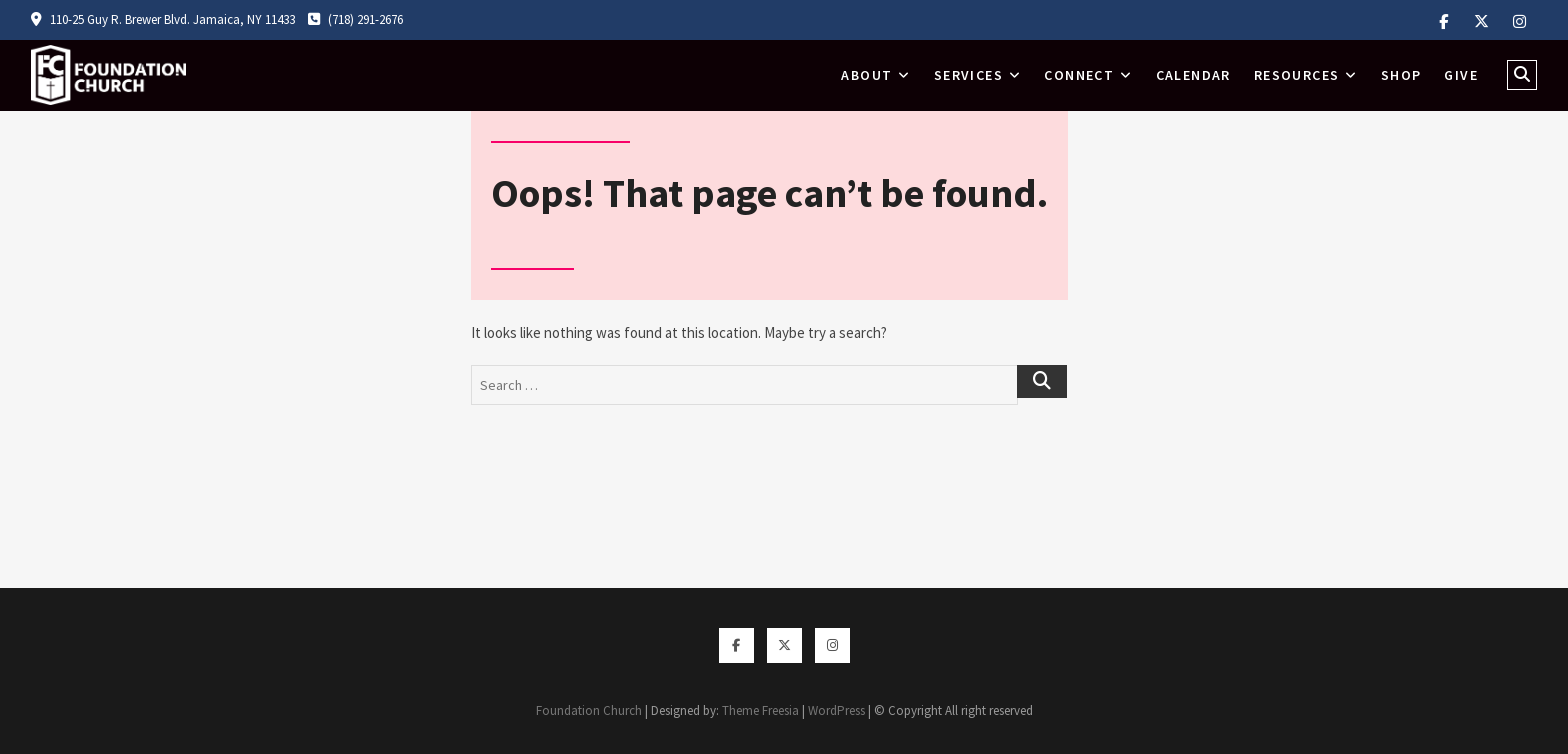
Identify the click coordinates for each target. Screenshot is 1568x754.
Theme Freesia (760, 710)
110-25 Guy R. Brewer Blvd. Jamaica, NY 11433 (163, 19)
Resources (1297, 75)
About (866, 75)
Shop (1401, 75)
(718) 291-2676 (355, 19)
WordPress (836, 710)
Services (968, 75)
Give (1461, 75)
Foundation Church (589, 710)
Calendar (1193, 75)
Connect (1079, 75)
